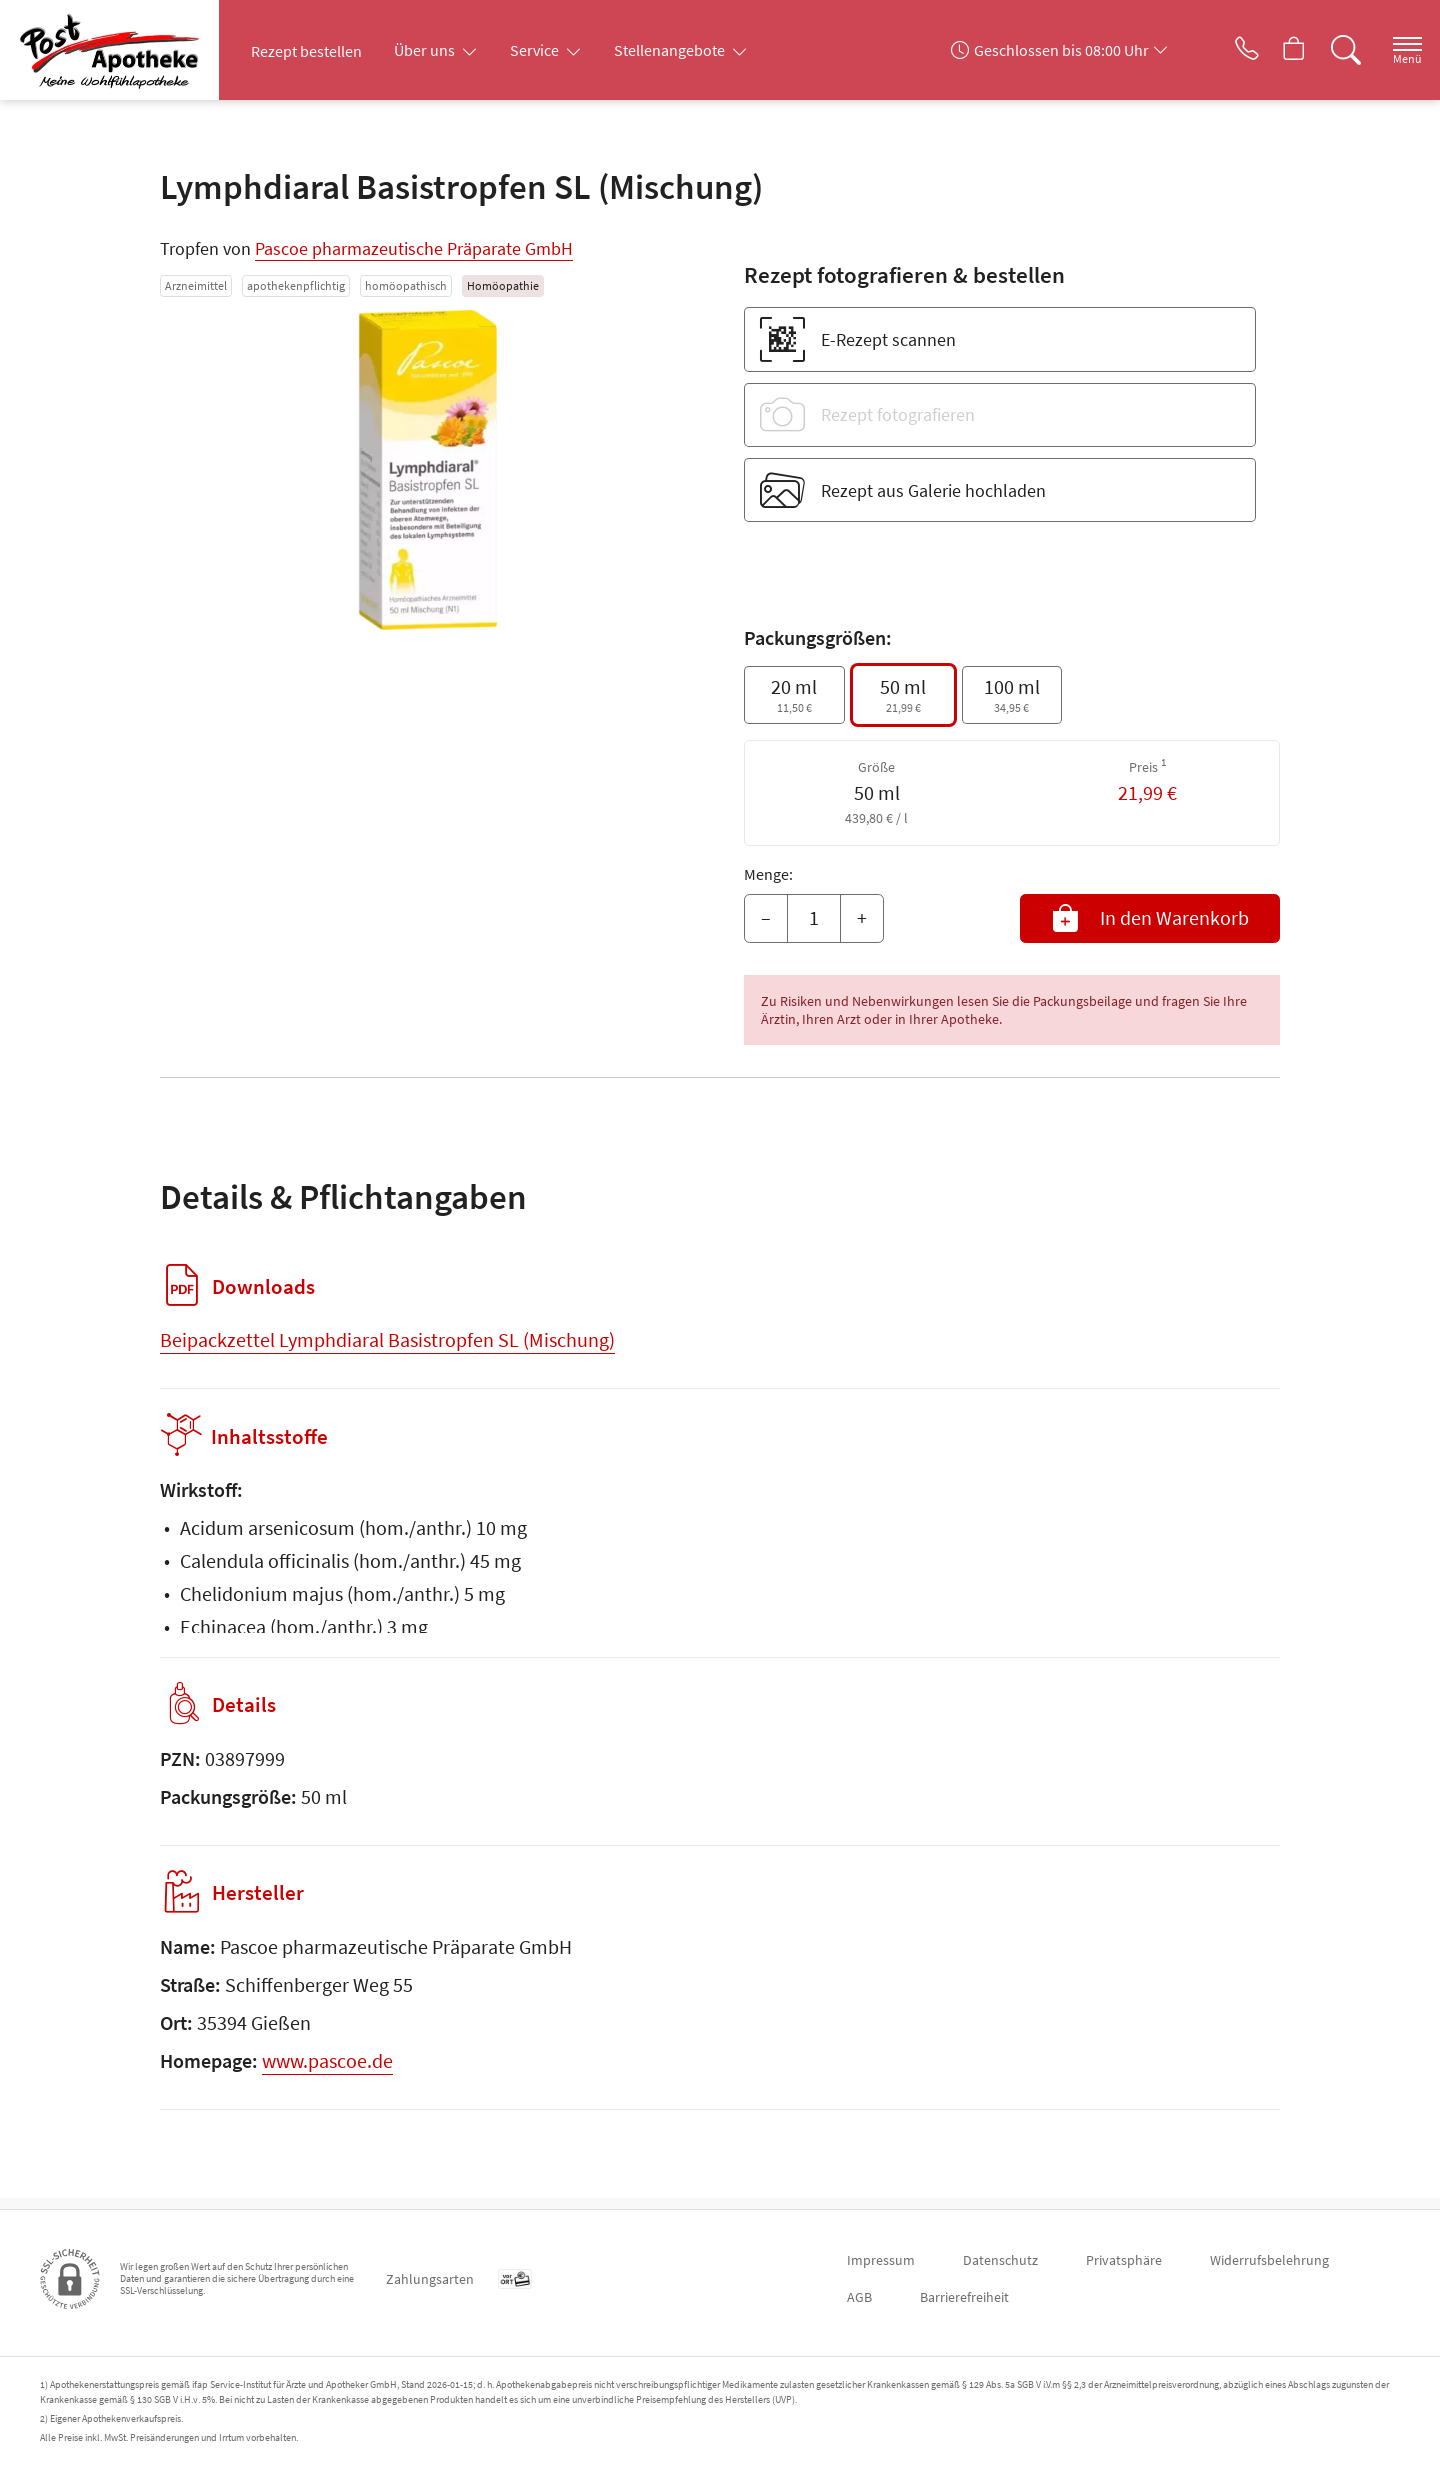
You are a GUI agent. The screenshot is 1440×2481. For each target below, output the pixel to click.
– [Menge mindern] (766, 917)
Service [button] (536, 50)
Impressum (881, 2260)
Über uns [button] (426, 50)
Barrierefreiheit (964, 2297)
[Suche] (1330, 50)
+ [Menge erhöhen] (862, 917)
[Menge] (814, 919)
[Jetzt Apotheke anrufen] (1219, 50)
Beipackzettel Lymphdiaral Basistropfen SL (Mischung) (387, 1339)
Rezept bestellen (306, 51)
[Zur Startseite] (124, 50)
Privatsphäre (1124, 2260)
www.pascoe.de (327, 2071)
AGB (859, 2297)
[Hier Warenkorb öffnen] (1274, 50)
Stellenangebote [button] (671, 50)
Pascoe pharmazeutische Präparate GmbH (414, 248)
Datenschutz (1000, 2260)
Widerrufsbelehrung (1269, 2260)
